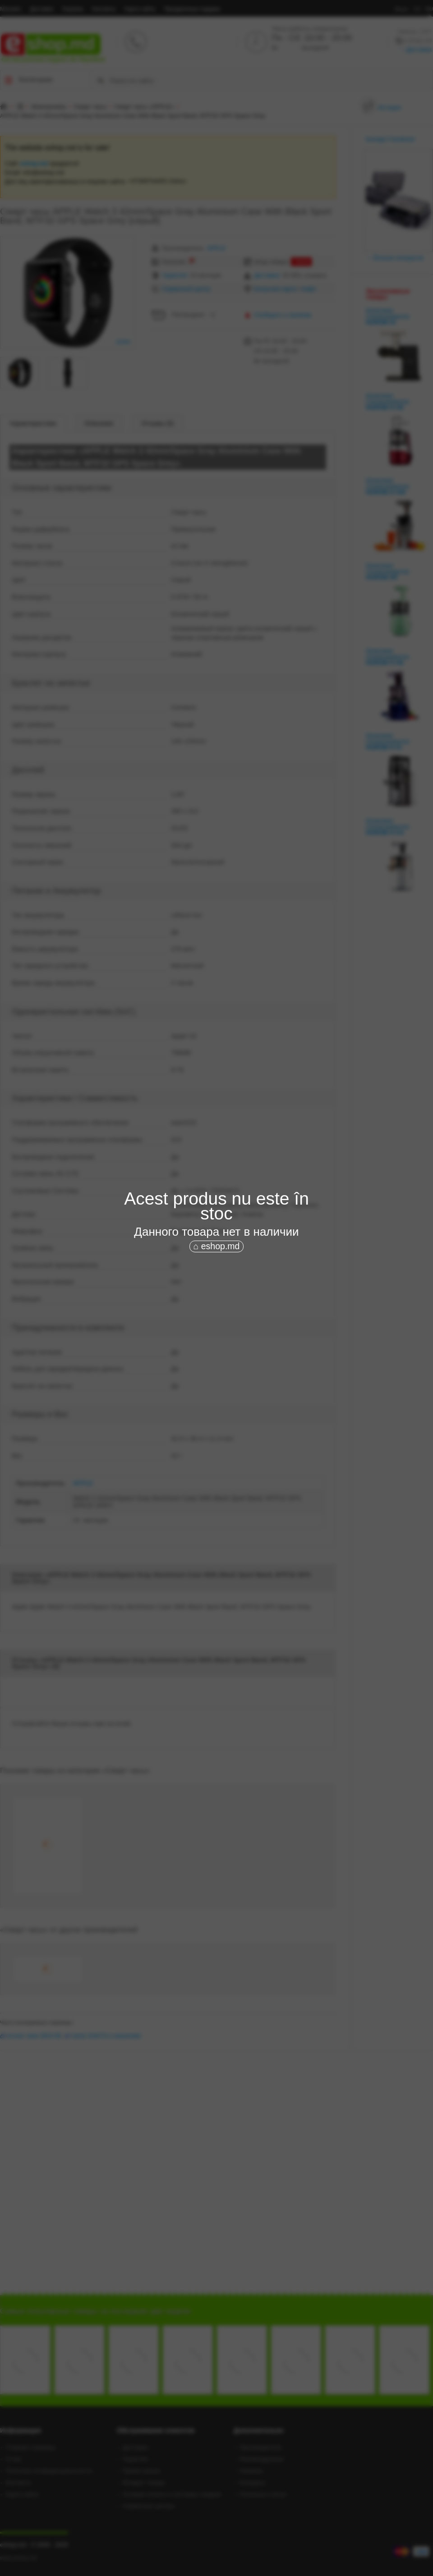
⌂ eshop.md (216, 1246)
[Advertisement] (227, 1322)
